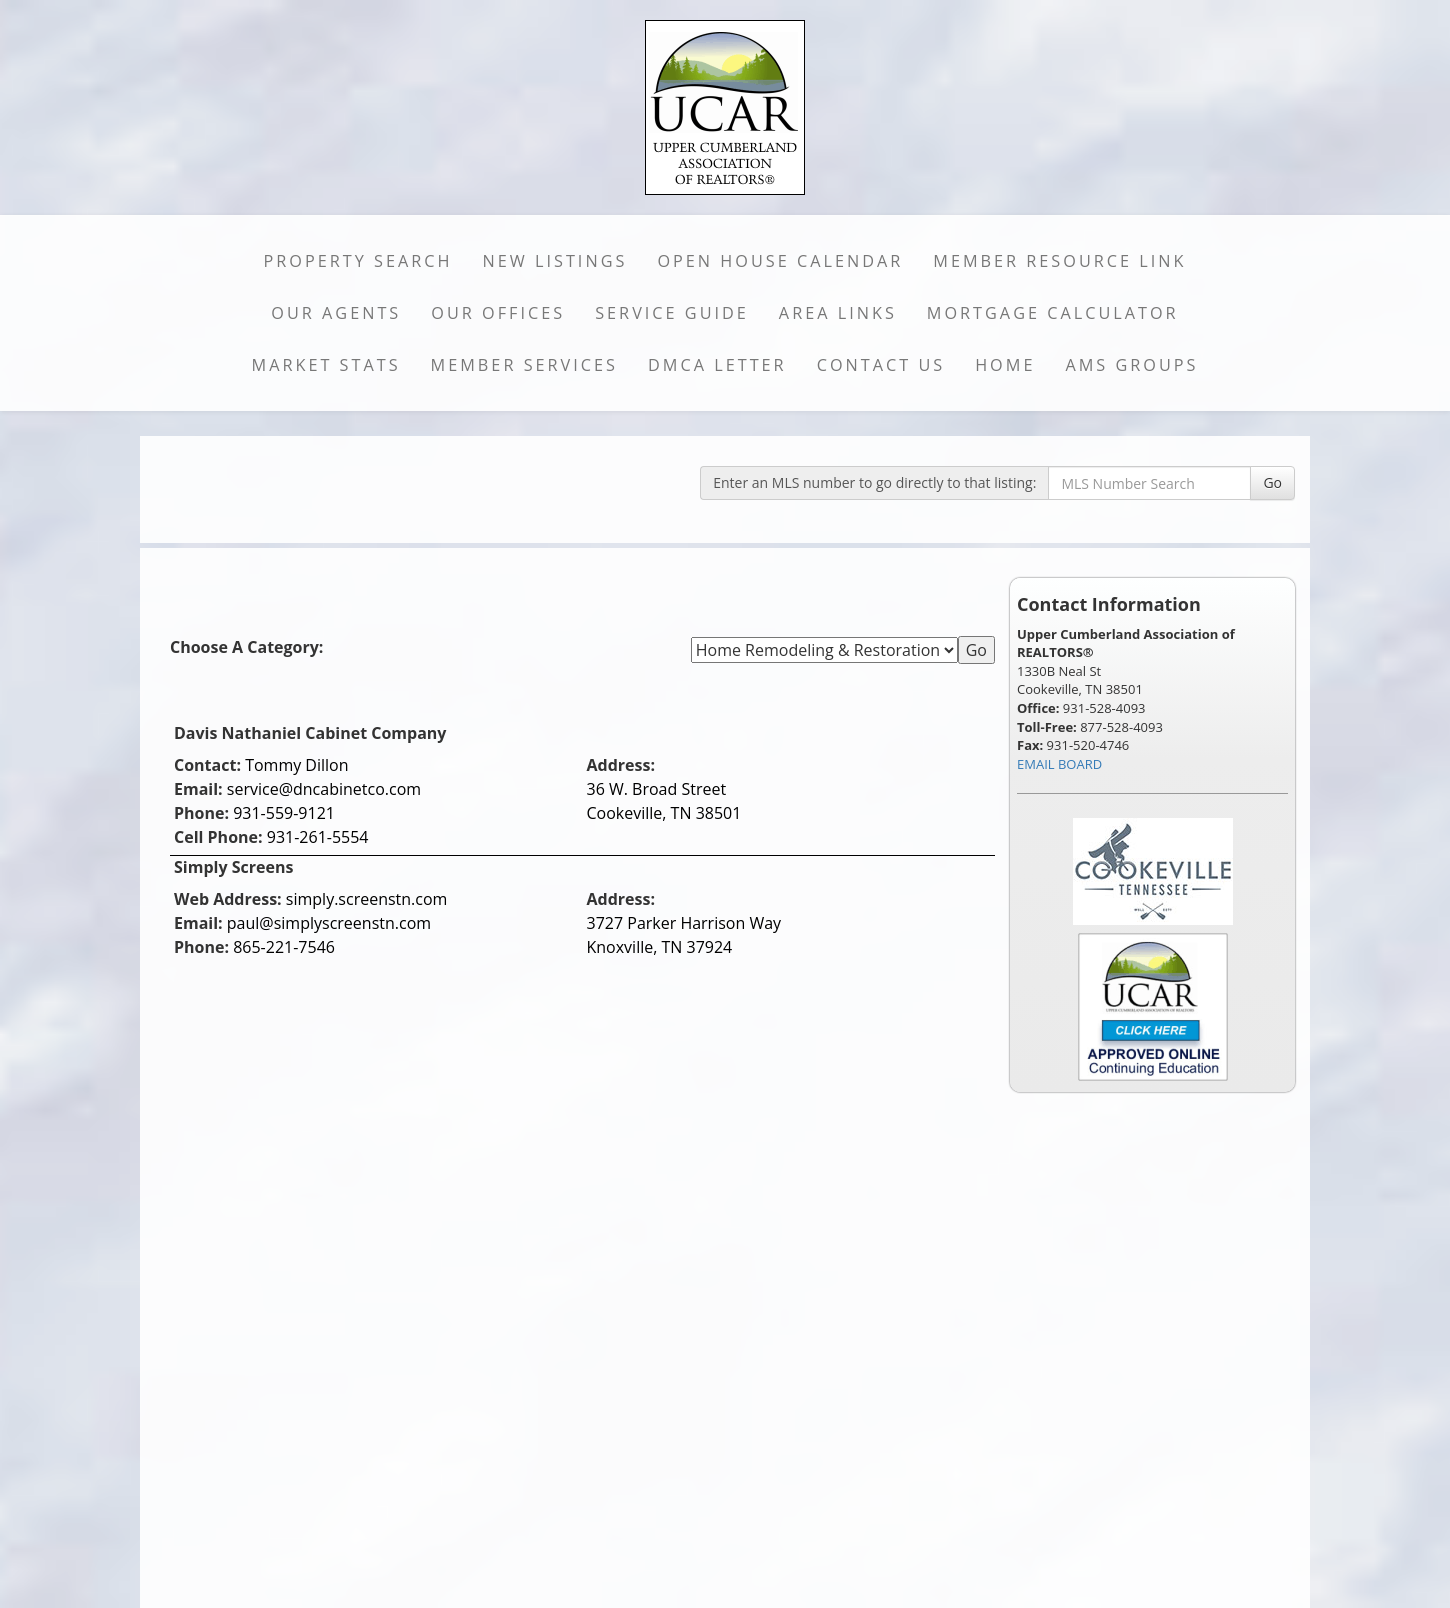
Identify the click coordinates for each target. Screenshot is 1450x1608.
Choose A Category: (249, 647)
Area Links (838, 313)
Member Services (524, 365)
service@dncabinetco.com (324, 789)
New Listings (555, 261)
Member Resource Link (1059, 261)
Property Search (358, 261)
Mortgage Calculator (1053, 313)
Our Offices (498, 313)
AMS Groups (1131, 365)
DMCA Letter (717, 365)
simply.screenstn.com (367, 899)
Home (1005, 365)
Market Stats (326, 365)
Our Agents (336, 313)
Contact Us (881, 365)
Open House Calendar (780, 261)
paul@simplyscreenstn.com (329, 923)
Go (1272, 482)
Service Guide (672, 313)
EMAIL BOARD (1059, 764)
